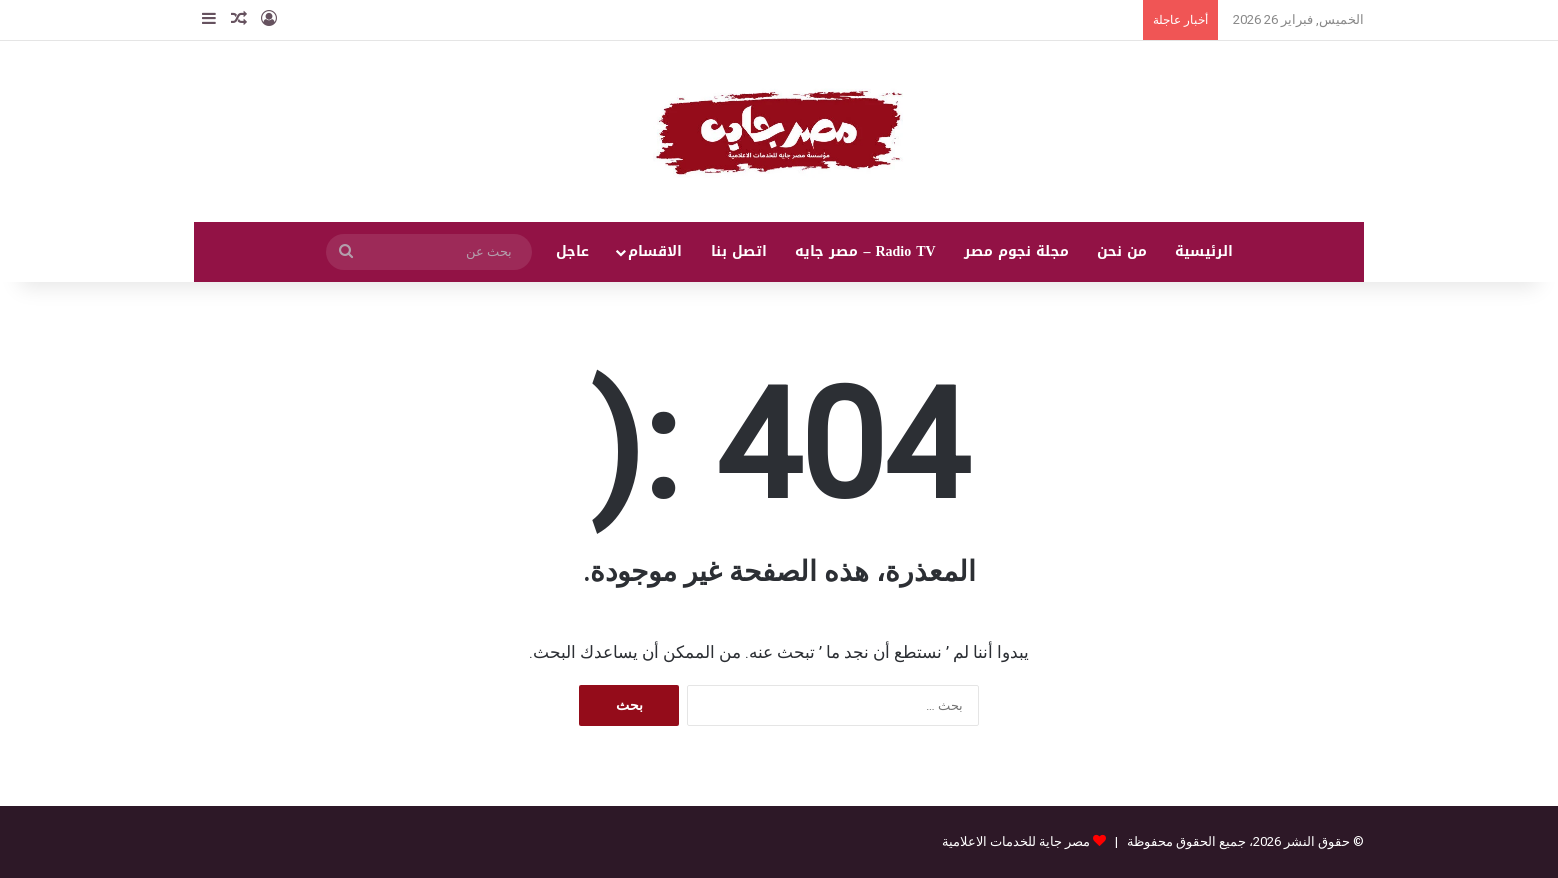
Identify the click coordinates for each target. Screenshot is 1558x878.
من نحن (1122, 251)
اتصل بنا (739, 251)
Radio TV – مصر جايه (865, 251)
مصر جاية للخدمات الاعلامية (1016, 841)
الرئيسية (1204, 251)
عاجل (572, 251)
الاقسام (655, 251)
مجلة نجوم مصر (1016, 251)
